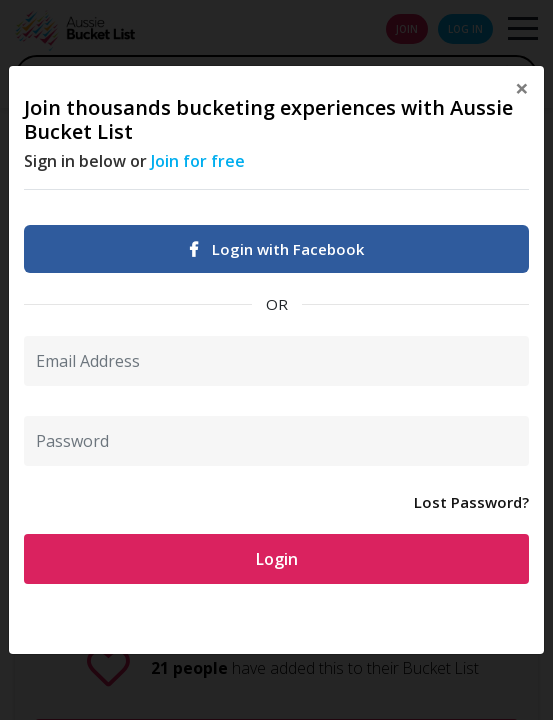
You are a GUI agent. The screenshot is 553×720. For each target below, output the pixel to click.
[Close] (522, 88)
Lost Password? (471, 502)
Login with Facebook (277, 249)
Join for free (198, 161)
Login (277, 559)
